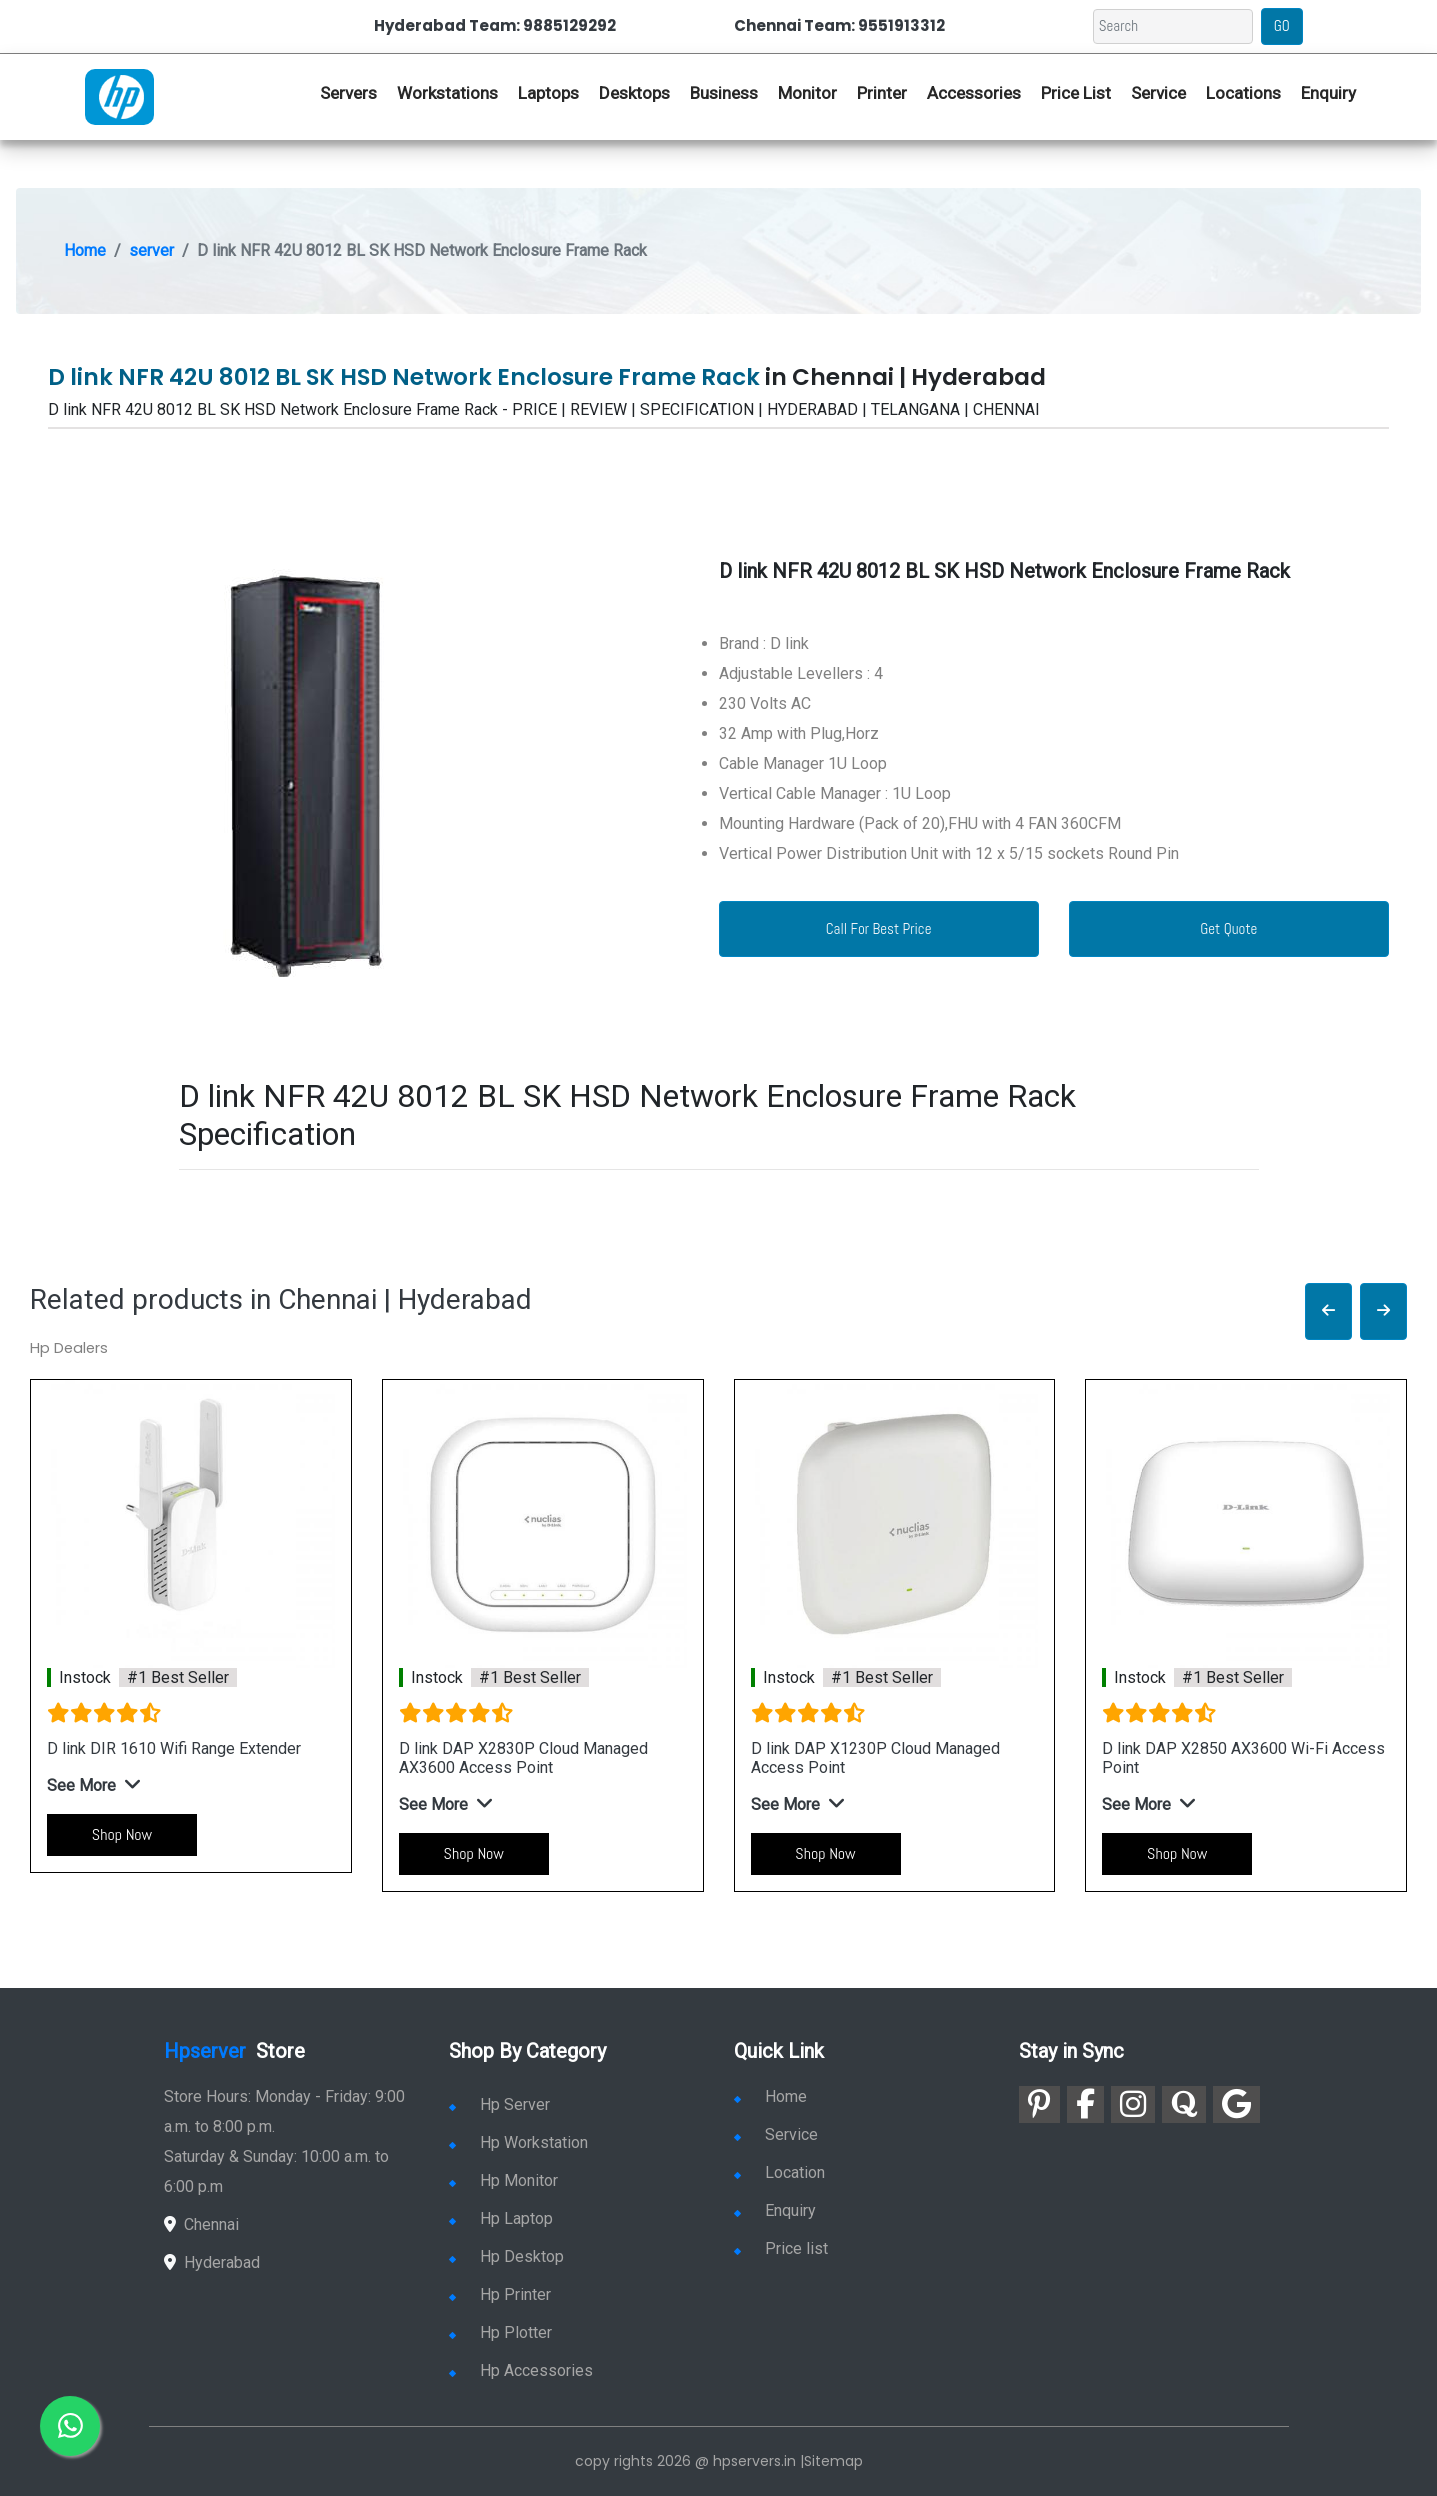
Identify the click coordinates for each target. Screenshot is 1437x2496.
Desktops (634, 93)
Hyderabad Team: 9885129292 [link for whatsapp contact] (495, 25)
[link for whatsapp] (70, 2426)
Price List (1076, 93)
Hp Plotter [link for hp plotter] (500, 2332)
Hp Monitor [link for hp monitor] (503, 2180)
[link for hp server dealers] (119, 95)
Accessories (974, 93)
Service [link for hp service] (1158, 93)
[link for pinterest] (1039, 2104)
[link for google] (1236, 2104)
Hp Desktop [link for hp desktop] (506, 2256)
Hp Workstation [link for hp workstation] (518, 2142)
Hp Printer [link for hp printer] (500, 2294)
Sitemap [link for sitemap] (833, 2461)
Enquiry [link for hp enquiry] (1328, 93)
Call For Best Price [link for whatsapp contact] (879, 928)
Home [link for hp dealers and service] (770, 2096)
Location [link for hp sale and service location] (779, 2172)
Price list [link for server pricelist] (781, 2248)
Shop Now (122, 1834)
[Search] (1173, 26)
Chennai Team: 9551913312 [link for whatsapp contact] (839, 25)
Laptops (548, 93)
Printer (882, 93)
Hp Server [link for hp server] (499, 2104)
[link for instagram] (1133, 2104)
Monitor (807, 93)
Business (724, 93)
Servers (348, 93)
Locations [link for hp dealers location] (1243, 93)
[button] (1328, 1311)
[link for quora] (1184, 2104)
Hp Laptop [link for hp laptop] (501, 2218)
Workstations (447, 93)
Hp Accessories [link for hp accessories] (521, 2370)
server (151, 250)
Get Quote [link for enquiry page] (1228, 928)
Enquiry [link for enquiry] (775, 2210)
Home (85, 250)
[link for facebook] (1085, 2104)
